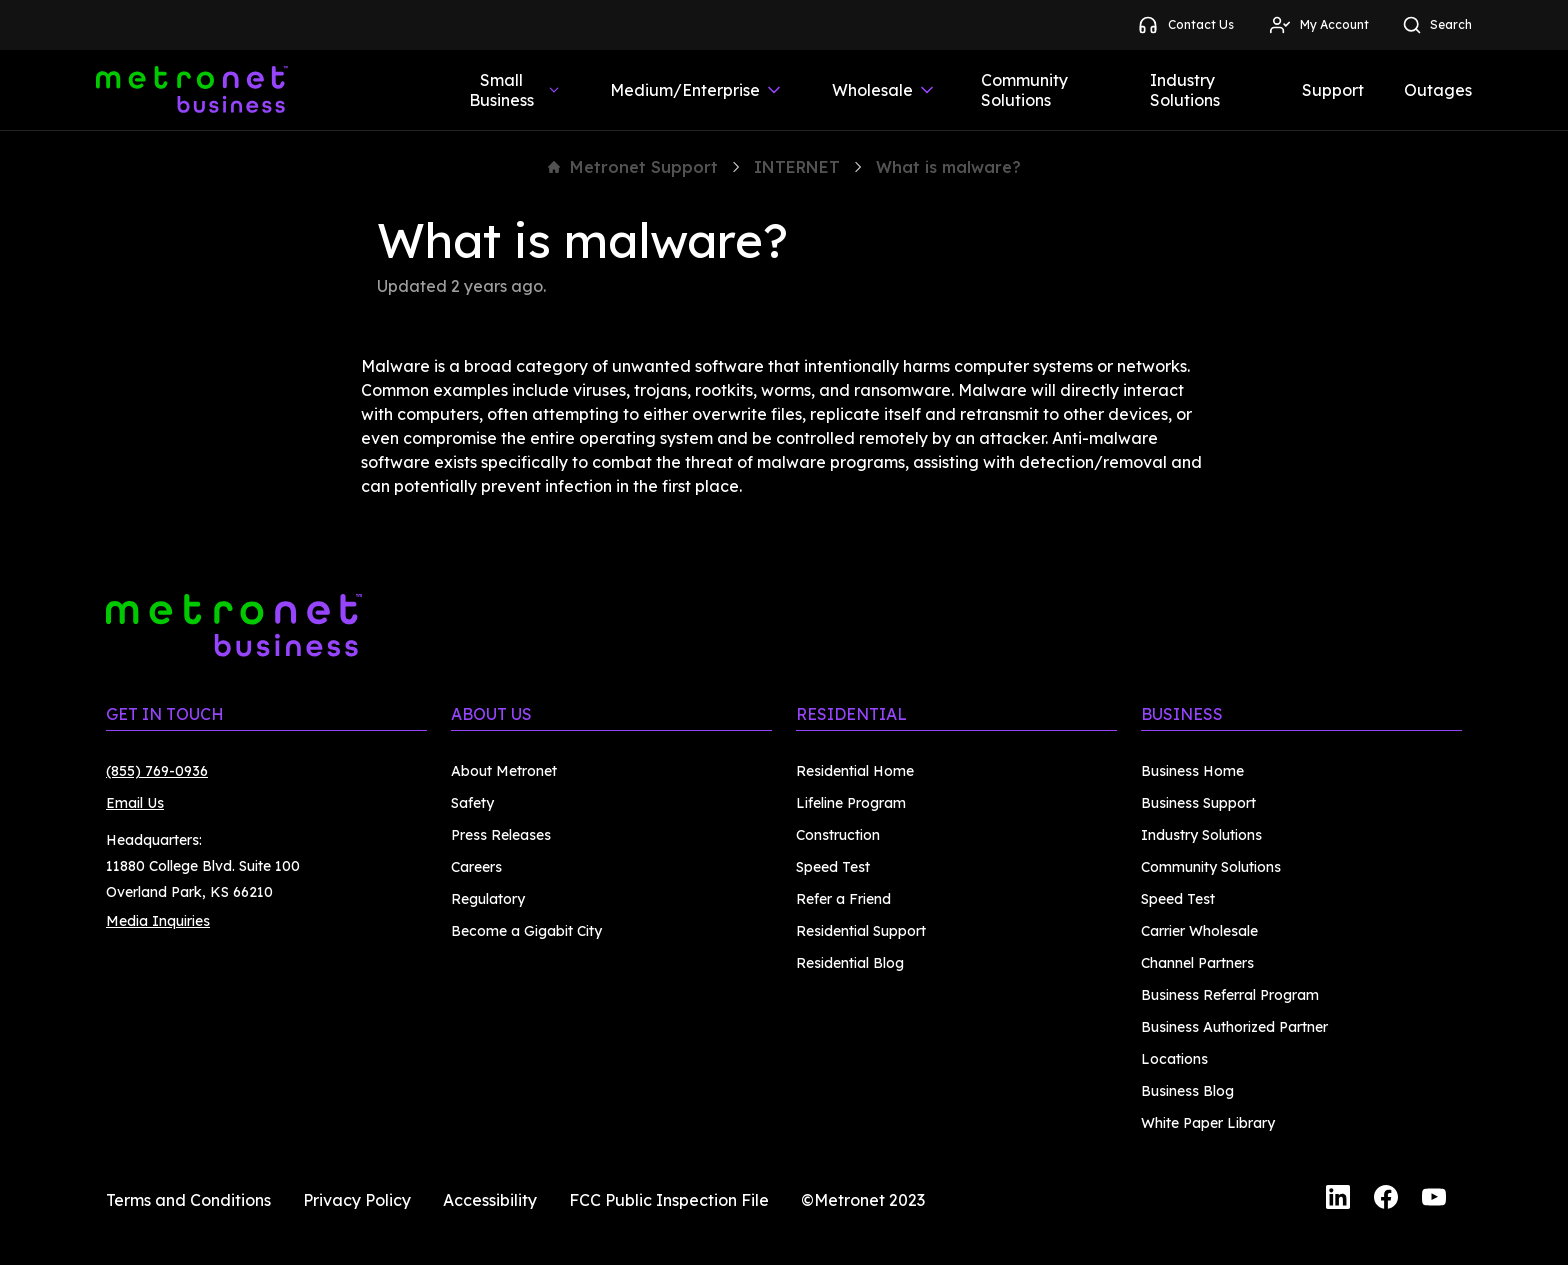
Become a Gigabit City (526, 931)
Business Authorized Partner (1234, 1027)
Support (1333, 90)
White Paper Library (1208, 1123)
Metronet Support (633, 167)
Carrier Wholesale (1199, 931)
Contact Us (1185, 25)
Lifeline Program (851, 803)
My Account (1318, 25)
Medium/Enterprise (697, 90)
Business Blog (1187, 1091)
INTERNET (797, 167)
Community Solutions (1024, 90)
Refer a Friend (843, 899)
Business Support (1198, 803)
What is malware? (948, 167)
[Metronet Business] (192, 90)
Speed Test (833, 867)
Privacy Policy (357, 1200)
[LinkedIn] (1338, 1200)
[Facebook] (1386, 1200)
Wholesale (884, 90)
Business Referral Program (1230, 995)
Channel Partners (1197, 963)
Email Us (135, 803)
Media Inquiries (158, 921)
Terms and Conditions (188, 1200)
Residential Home (855, 771)
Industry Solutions (1185, 90)
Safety (472, 803)
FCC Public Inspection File (669, 1200)
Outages (1438, 90)
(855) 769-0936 (157, 771)
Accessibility (490, 1200)
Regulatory (488, 899)
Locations (1174, 1059)
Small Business (515, 90)
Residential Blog (850, 963)
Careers (476, 867)
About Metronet (504, 771)
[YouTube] (1434, 1200)
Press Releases (501, 835)
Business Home (1192, 771)
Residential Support (861, 931)
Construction (838, 835)
